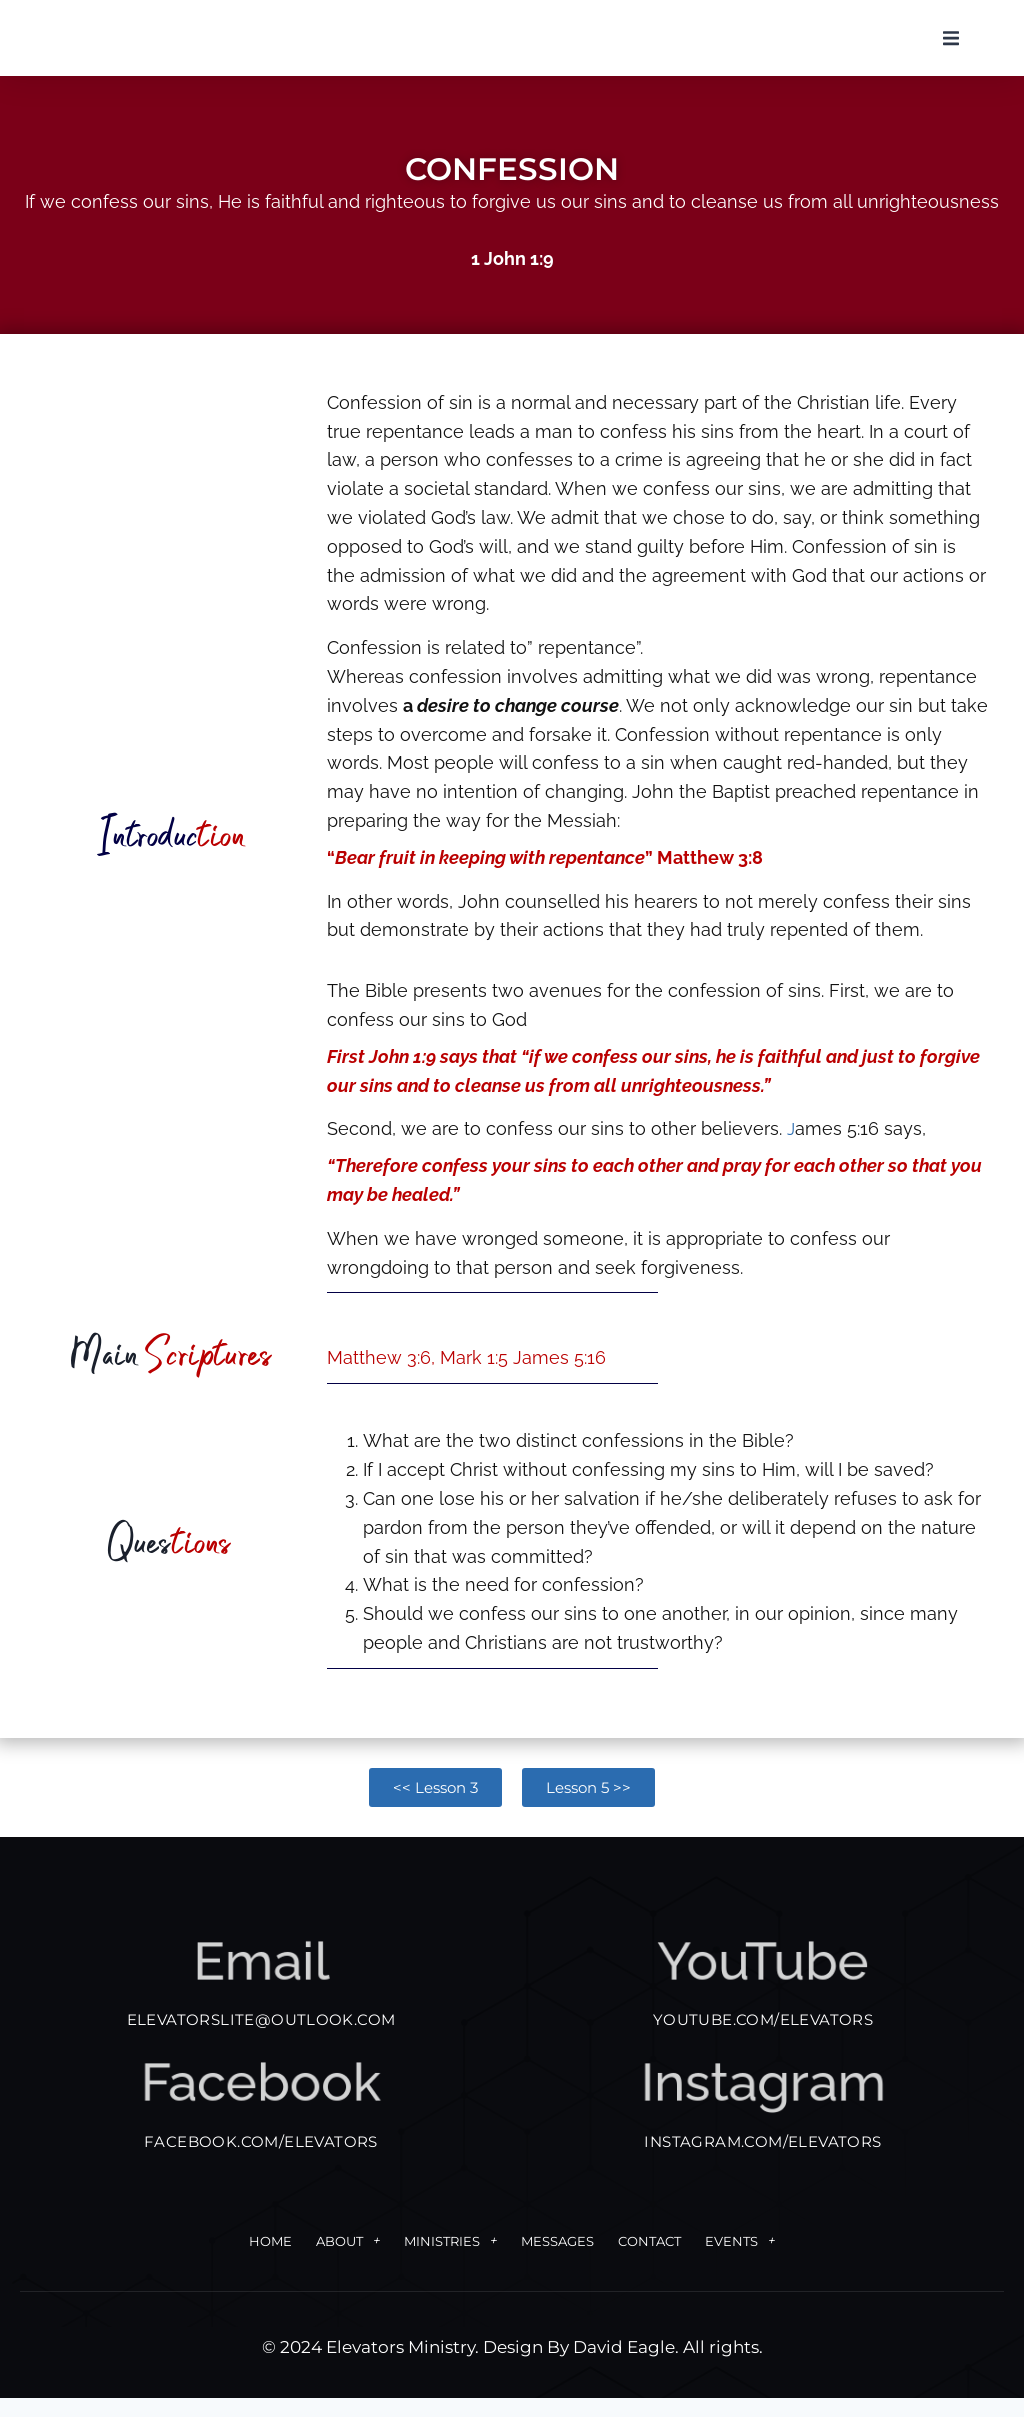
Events (740, 2260)
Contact (649, 2260)
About (348, 2260)
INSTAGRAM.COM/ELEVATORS (762, 2160)
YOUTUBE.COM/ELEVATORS (763, 2038)
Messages (557, 2260)
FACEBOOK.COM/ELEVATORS (261, 2160)
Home (270, 2260)
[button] (951, 48)
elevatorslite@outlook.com (261, 2038)
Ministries (450, 2260)
